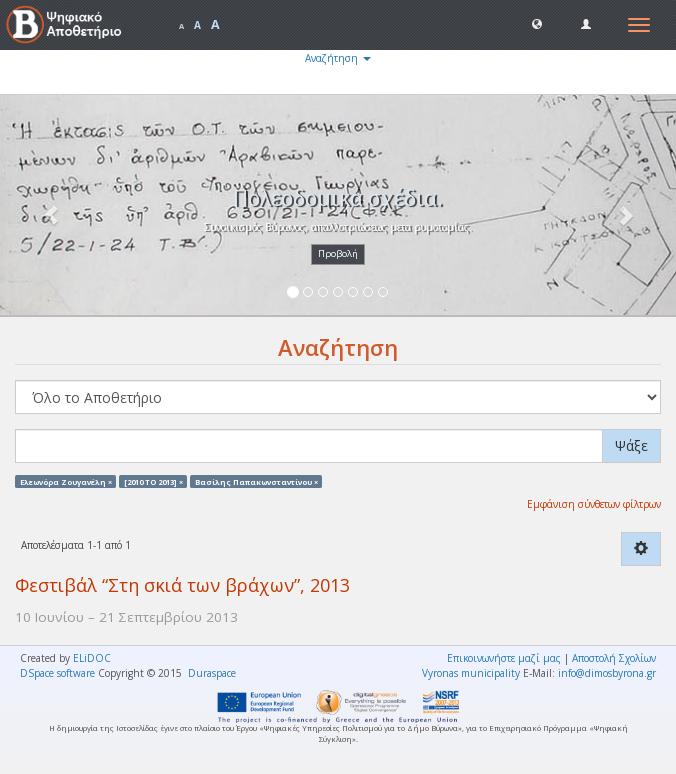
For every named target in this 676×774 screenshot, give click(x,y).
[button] (537, 23)
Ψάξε (631, 445)
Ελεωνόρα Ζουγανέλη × (66, 481)
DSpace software (57, 673)
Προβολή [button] (338, 253)
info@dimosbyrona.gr (607, 673)
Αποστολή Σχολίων (614, 658)
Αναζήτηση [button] (338, 58)
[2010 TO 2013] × (153, 481)
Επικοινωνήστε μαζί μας (504, 658)
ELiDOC (92, 658)
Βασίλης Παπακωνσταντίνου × (256, 481)
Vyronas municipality (471, 673)
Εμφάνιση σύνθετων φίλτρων (594, 504)
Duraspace (212, 673)
